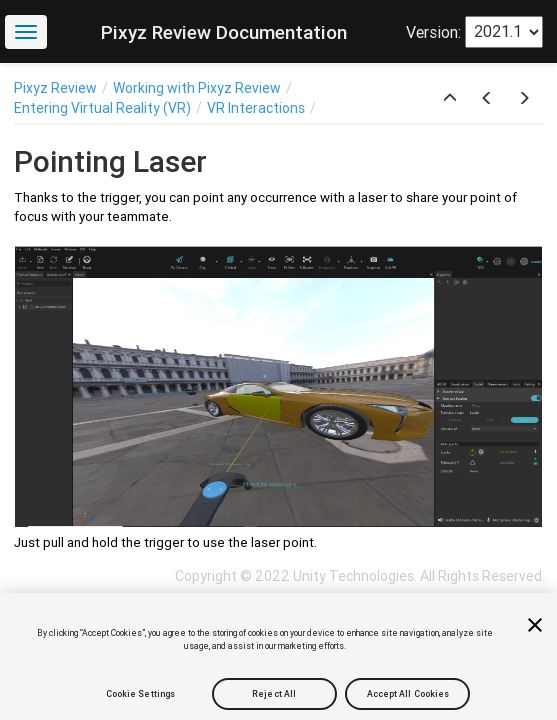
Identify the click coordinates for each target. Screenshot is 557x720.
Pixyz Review (55, 88)
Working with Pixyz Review (197, 88)
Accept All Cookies (408, 694)
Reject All (274, 694)
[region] (278, 656)
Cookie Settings (140, 694)
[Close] (535, 625)
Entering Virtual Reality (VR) (102, 108)
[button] (450, 99)
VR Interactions (256, 108)
